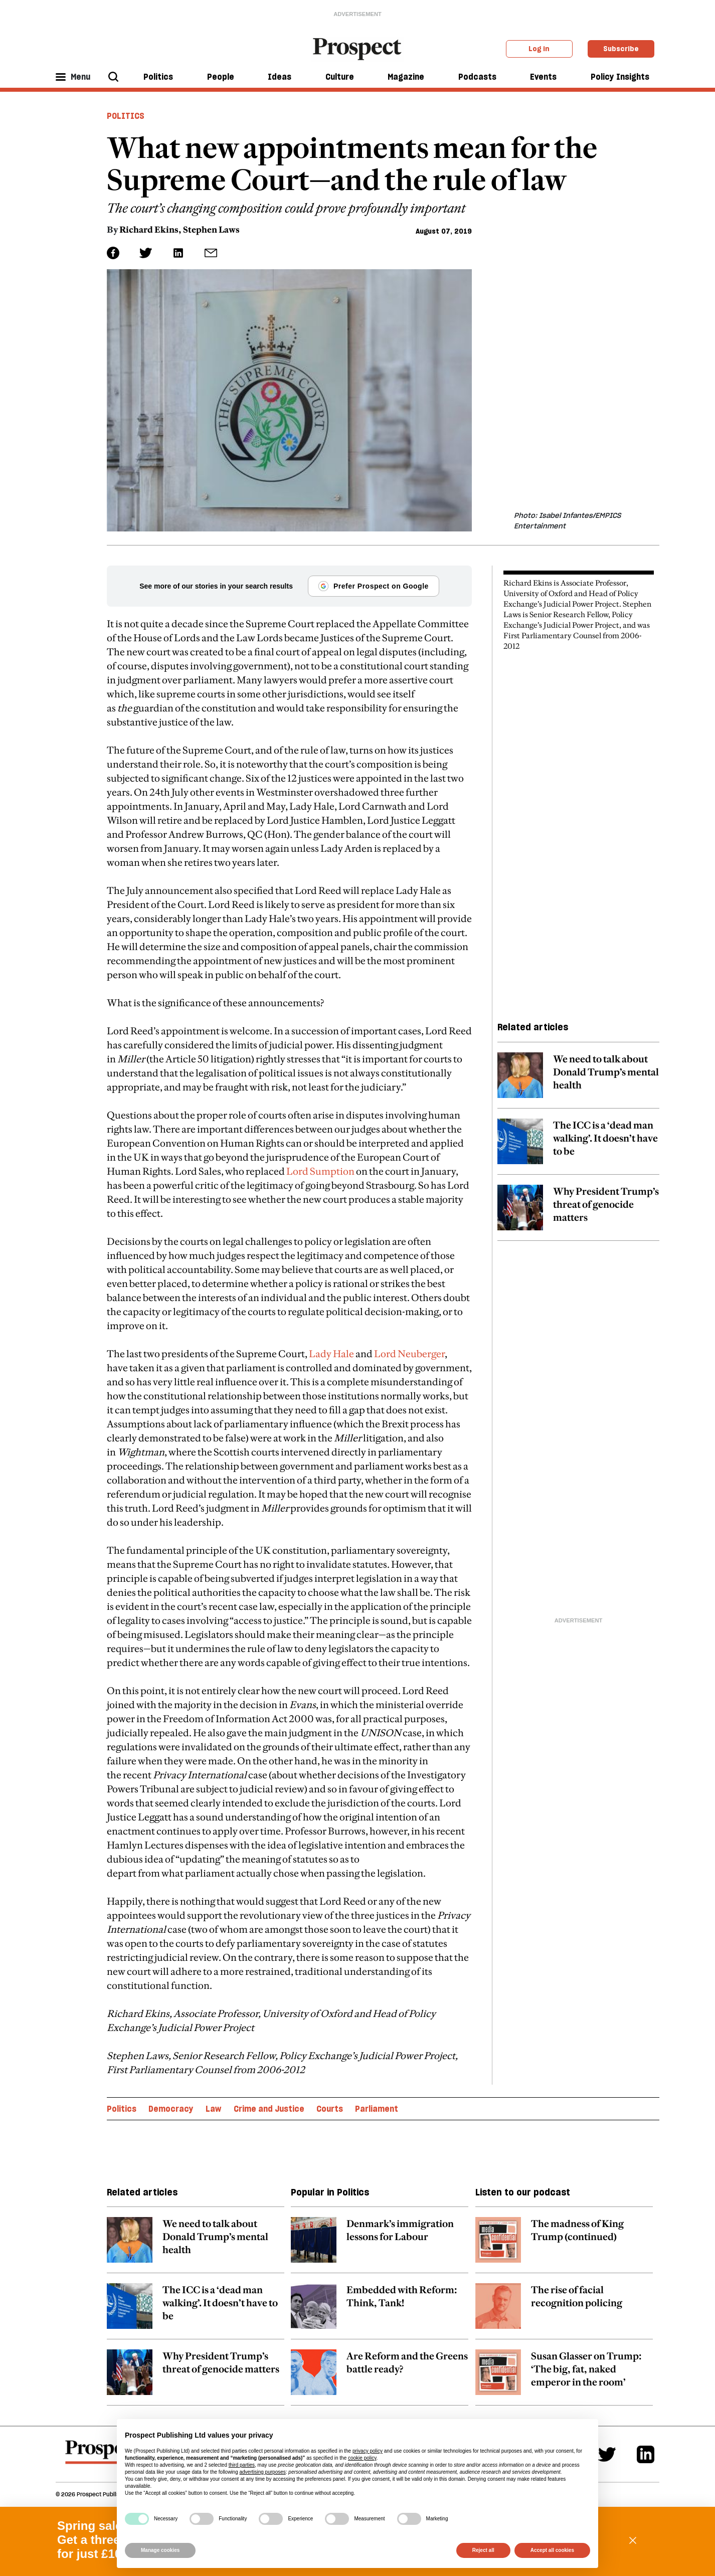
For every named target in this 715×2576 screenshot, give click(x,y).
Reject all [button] (483, 2550)
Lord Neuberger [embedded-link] (409, 1354)
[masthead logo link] (357, 48)
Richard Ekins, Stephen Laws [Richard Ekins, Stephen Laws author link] (179, 229)
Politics (158, 77)
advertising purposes (262, 2472)
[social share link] (211, 253)
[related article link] (578, 1080)
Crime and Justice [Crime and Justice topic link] (269, 2109)
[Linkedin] (645, 2454)
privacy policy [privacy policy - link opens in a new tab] (367, 2451)
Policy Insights (620, 77)
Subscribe (621, 48)
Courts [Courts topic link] (329, 2109)
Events (543, 77)
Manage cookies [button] (160, 2550)
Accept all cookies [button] (552, 2550)
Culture (339, 77)
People (220, 77)
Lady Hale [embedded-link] (331, 1354)
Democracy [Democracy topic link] (171, 2109)
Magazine (406, 77)
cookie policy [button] (362, 2458)
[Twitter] (607, 2454)
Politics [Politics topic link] (121, 2109)
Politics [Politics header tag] (125, 116)
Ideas (279, 77)
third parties (242, 2465)
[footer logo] (102, 2457)
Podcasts (477, 77)
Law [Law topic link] (213, 2109)
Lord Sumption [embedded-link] (320, 1171)
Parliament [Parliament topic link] (376, 2109)
